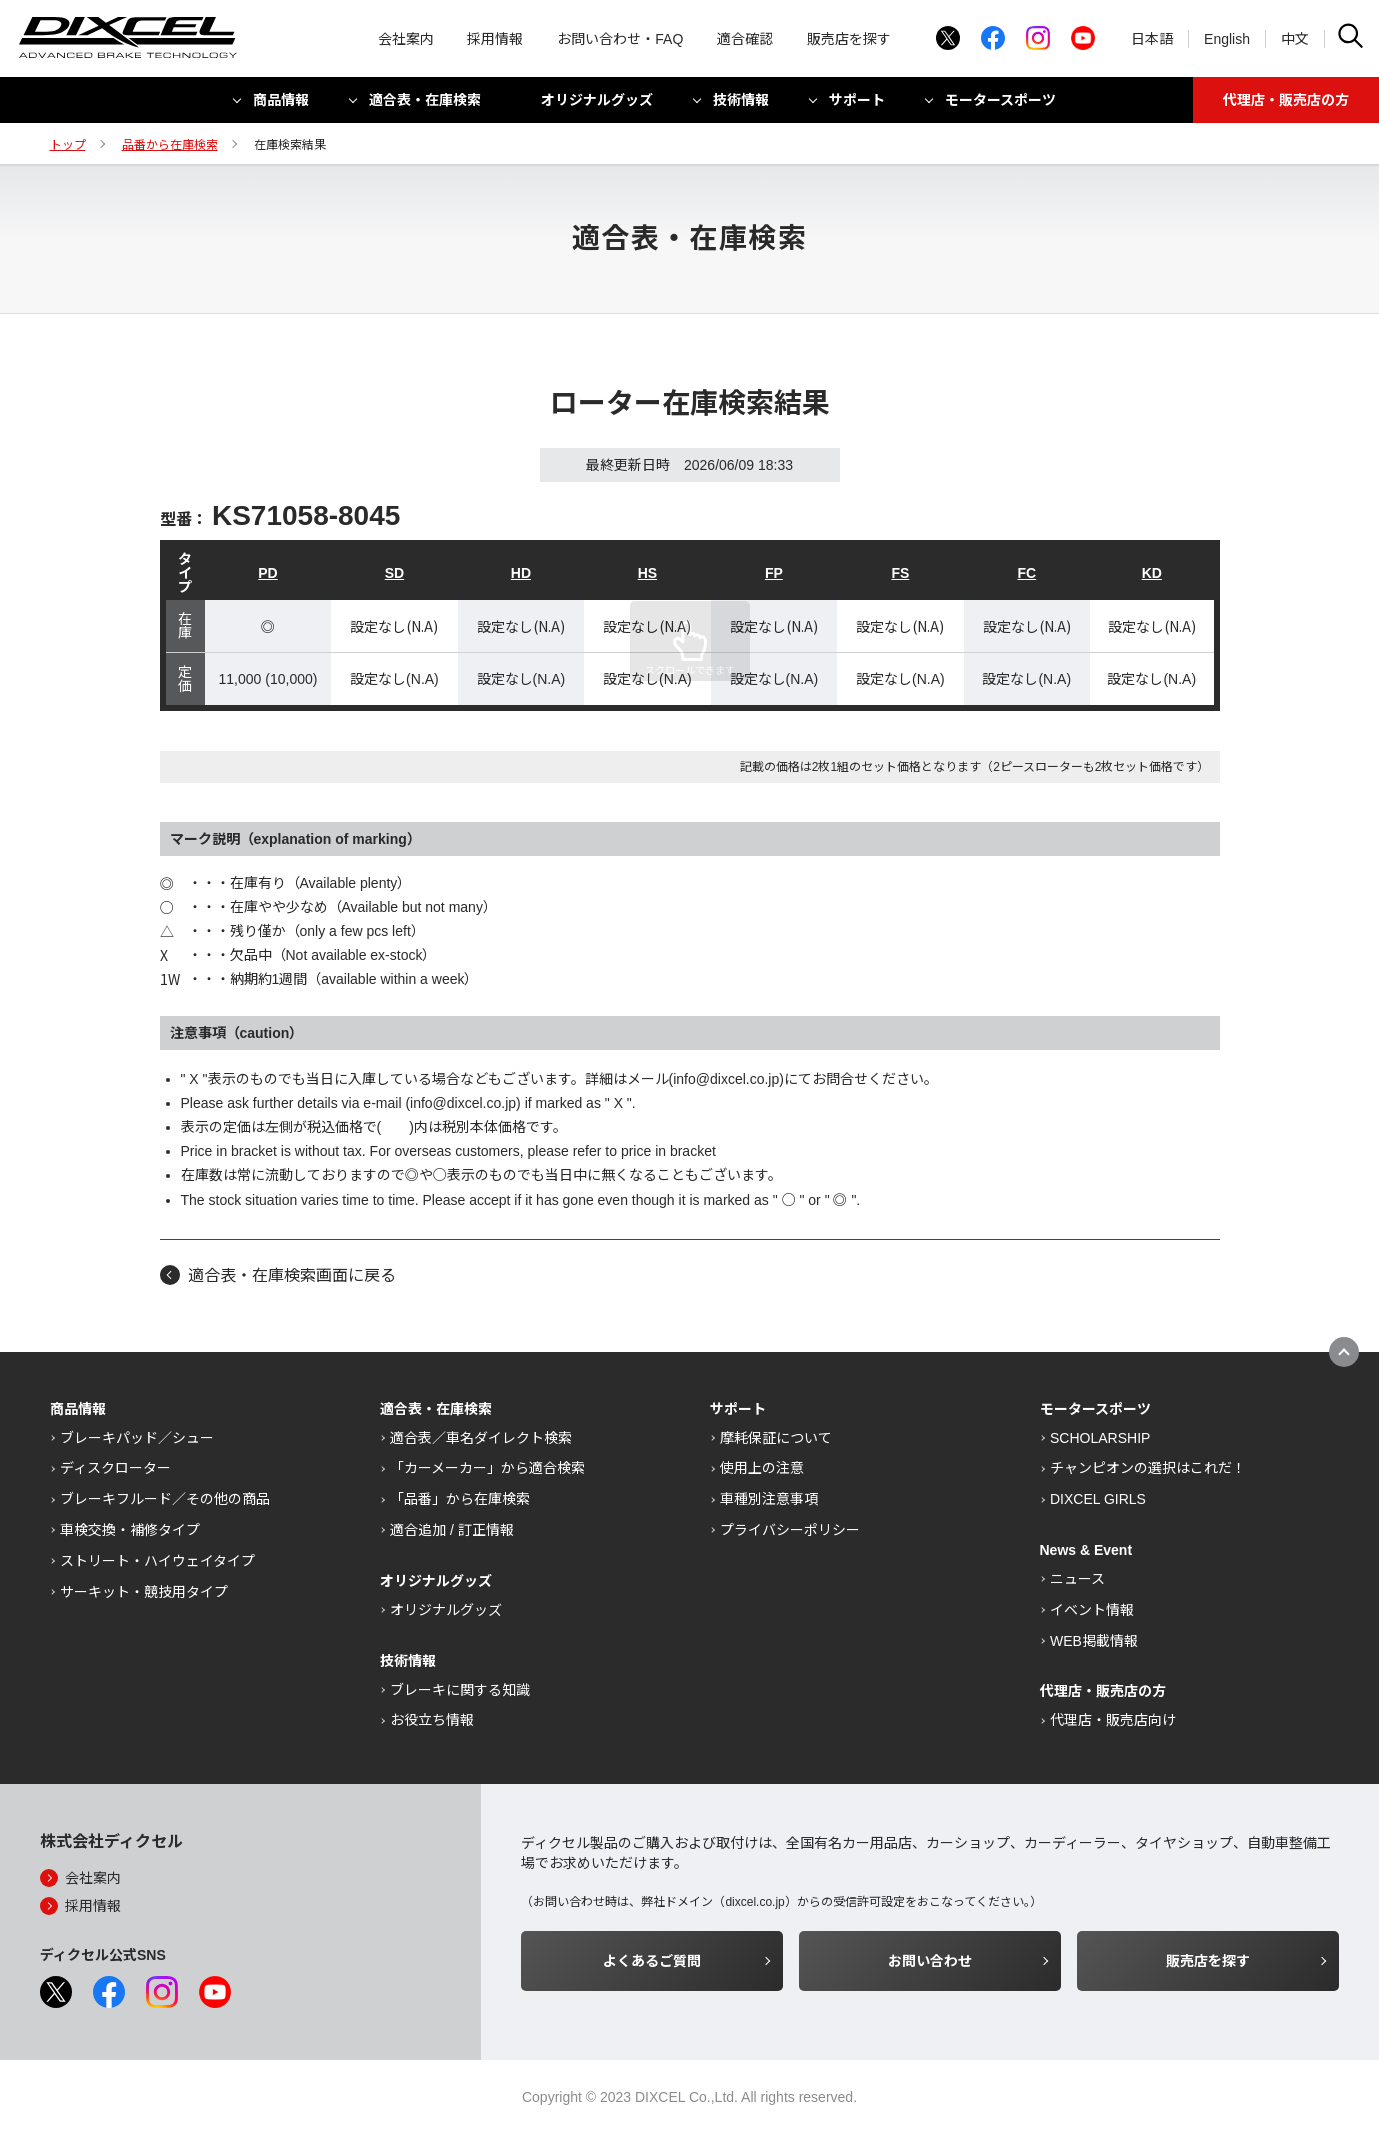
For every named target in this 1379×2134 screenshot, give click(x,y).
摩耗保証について (776, 1438)
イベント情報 (1092, 1610)
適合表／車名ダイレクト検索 (481, 1438)
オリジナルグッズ (597, 103)
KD (1152, 573)
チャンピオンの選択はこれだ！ (1148, 1468)
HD (521, 573)
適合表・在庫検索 (425, 103)
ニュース (1077, 1579)
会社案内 (406, 40)
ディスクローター (115, 1468)
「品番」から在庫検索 (460, 1499)
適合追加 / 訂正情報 (452, 1530)
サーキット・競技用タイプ (144, 1592)
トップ (68, 145)
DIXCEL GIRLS (1098, 1499)
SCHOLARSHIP (1100, 1438)
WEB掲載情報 (1094, 1641)
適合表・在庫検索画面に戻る (292, 1275)
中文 (1295, 40)
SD (394, 573)
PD (267, 573)
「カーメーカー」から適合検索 (487, 1468)
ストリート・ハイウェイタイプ (157, 1561)
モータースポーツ (1000, 103)
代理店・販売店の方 (1286, 103)
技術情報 (741, 103)
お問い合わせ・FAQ (620, 40)
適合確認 (745, 40)
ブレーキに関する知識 (460, 1690)
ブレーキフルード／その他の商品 (165, 1499)
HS (647, 573)
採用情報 (495, 40)
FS (900, 573)
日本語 (1152, 40)
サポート (857, 103)
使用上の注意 (762, 1468)
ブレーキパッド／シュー (137, 1438)
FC (1026, 573)
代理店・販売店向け (1113, 1720)
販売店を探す (849, 40)
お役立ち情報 (432, 1720)
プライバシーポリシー (790, 1530)
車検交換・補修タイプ (130, 1530)
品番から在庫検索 (170, 145)
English (1227, 40)
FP (774, 573)
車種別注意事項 (769, 1499)
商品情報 (281, 103)
